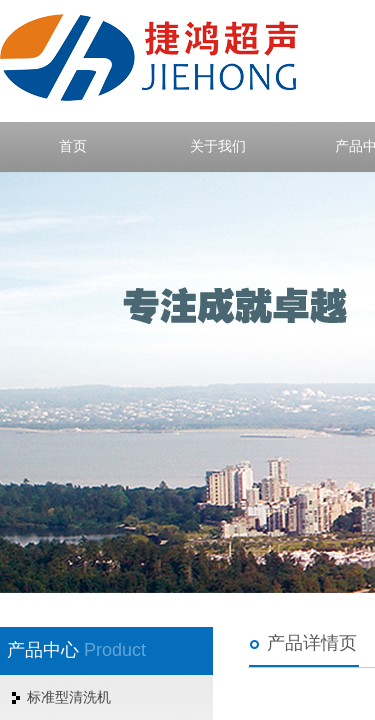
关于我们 (218, 146)
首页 (73, 146)
